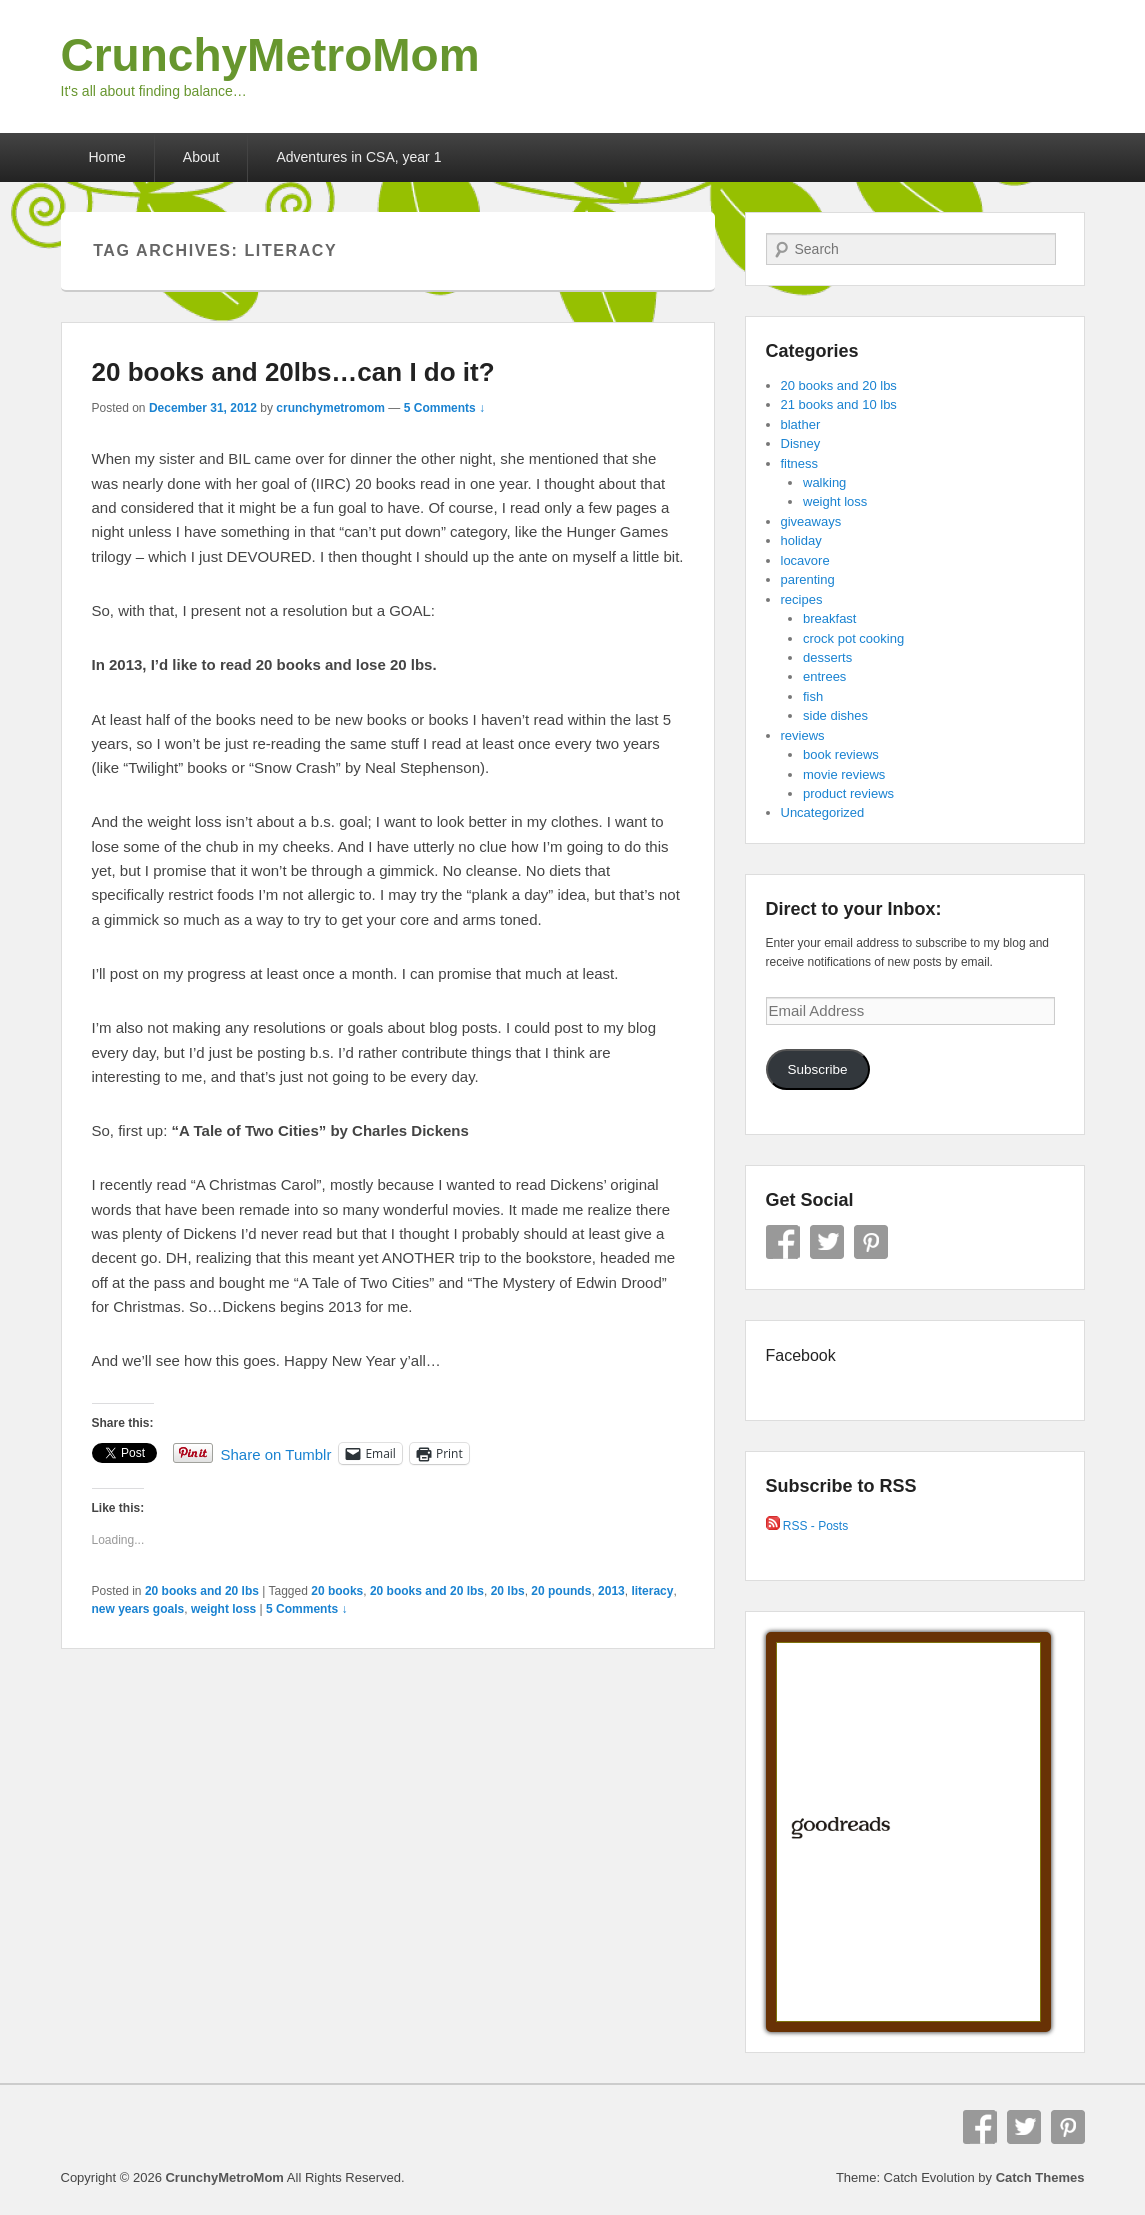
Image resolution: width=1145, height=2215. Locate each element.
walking (824, 482)
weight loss (223, 1609)
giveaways (811, 521)
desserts (827, 657)
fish (813, 696)
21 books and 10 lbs (839, 404)
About (201, 157)
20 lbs (508, 1591)
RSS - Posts (807, 1526)
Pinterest (871, 1242)
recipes (802, 599)
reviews (803, 735)
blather (801, 424)
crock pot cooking (853, 638)
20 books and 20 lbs (202, 1591)
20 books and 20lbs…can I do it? (293, 372)
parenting (808, 579)
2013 (611, 1591)
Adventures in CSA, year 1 (358, 157)
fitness (800, 463)
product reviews (848, 793)
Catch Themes (1040, 2177)
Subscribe (817, 1069)
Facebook (783, 1242)
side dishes (835, 715)
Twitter (827, 1242)
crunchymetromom (330, 408)
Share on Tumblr (276, 1453)
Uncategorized (823, 812)
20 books (337, 1591)
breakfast (829, 618)
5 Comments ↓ (444, 408)
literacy (652, 1591)
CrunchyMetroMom (270, 55)
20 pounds (561, 1591)
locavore (805, 560)
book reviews (841, 754)
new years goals (138, 1609)
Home (107, 157)
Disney (801, 443)
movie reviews (844, 774)
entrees (824, 676)
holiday (801, 540)
